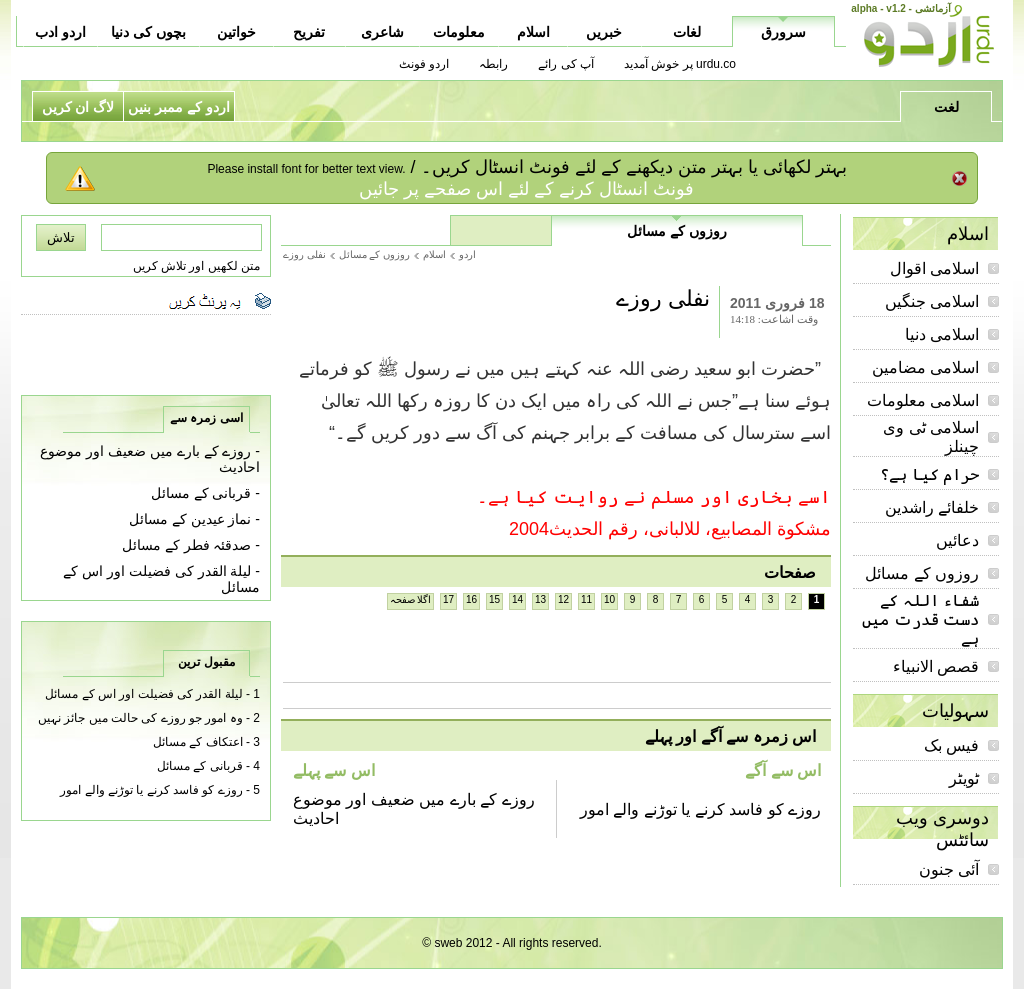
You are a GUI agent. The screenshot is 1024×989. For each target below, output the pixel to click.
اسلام (434, 254)
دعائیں (957, 540)
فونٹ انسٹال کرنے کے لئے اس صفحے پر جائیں (526, 189)
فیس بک (951, 745)
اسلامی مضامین (925, 367)
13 (540, 599)
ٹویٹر (964, 778)
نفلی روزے (304, 254)
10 (609, 599)
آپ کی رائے (566, 64)
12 (563, 599)
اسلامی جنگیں (932, 301)
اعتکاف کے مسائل (198, 742)
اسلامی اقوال (934, 268)
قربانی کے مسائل (201, 493)
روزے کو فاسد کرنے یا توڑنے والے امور (700, 809)
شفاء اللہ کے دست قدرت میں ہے (920, 619)
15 (494, 599)
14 (517, 599)
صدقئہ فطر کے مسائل (187, 545)
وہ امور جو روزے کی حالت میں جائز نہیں (140, 718)
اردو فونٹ (424, 64)
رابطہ (493, 64)
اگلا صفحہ (411, 599)
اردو (467, 254)
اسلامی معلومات (923, 400)
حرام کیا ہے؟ (929, 474)
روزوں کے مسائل (922, 573)
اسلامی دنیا (942, 334)
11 (586, 599)
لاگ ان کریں (78, 107)
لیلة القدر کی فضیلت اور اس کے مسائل (143, 694)
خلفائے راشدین (932, 507)
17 (448, 599)
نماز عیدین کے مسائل (190, 519)
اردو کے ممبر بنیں (179, 107)
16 (471, 599)
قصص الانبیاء (936, 666)
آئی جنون (949, 869)
